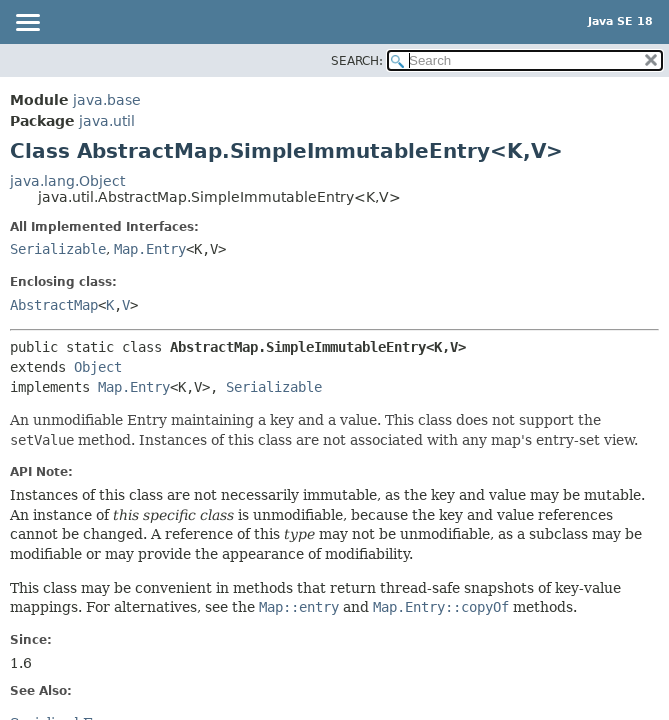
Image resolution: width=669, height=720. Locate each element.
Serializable (58, 249)
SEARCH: (357, 61)
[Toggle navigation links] (27, 24)
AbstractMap (54, 305)
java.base (107, 100)
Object (98, 367)
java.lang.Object (67, 181)
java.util (107, 121)
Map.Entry (150, 249)
